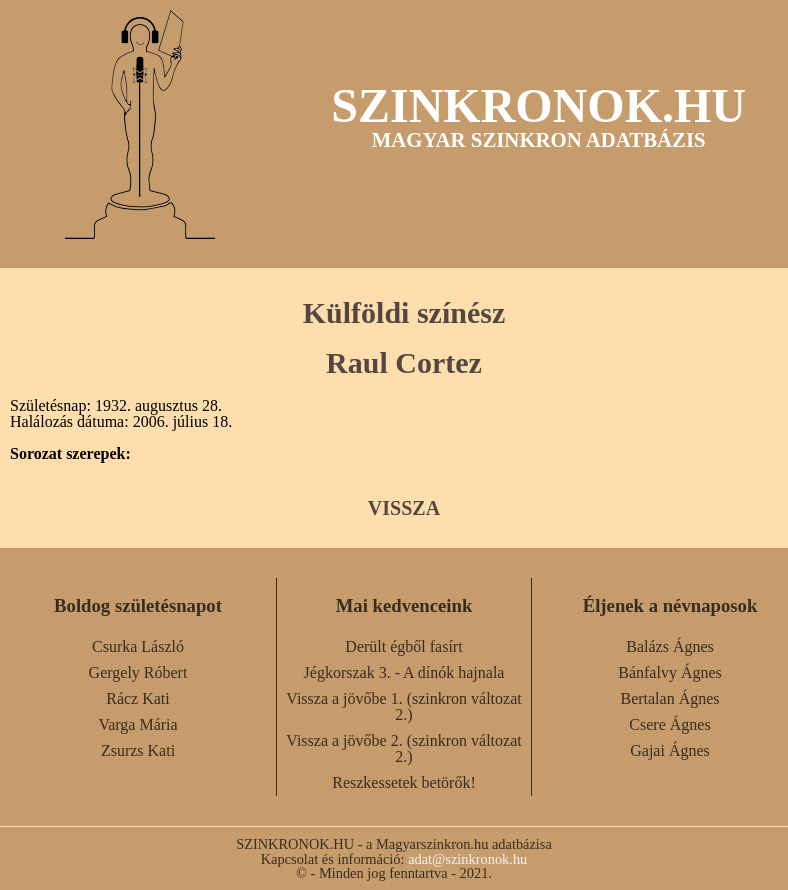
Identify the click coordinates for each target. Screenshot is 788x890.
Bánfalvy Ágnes (670, 672)
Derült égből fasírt (403, 646)
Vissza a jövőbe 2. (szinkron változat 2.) (403, 748)
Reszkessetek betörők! (404, 782)
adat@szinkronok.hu (467, 859)
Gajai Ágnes (670, 750)
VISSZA (404, 508)
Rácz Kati (138, 698)
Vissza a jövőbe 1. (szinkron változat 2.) (403, 706)
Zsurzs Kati (138, 750)
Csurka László (138, 646)
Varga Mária (137, 724)
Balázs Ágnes (670, 646)
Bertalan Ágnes (669, 698)
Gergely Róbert (138, 672)
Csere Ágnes (669, 724)
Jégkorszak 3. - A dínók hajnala (404, 672)
